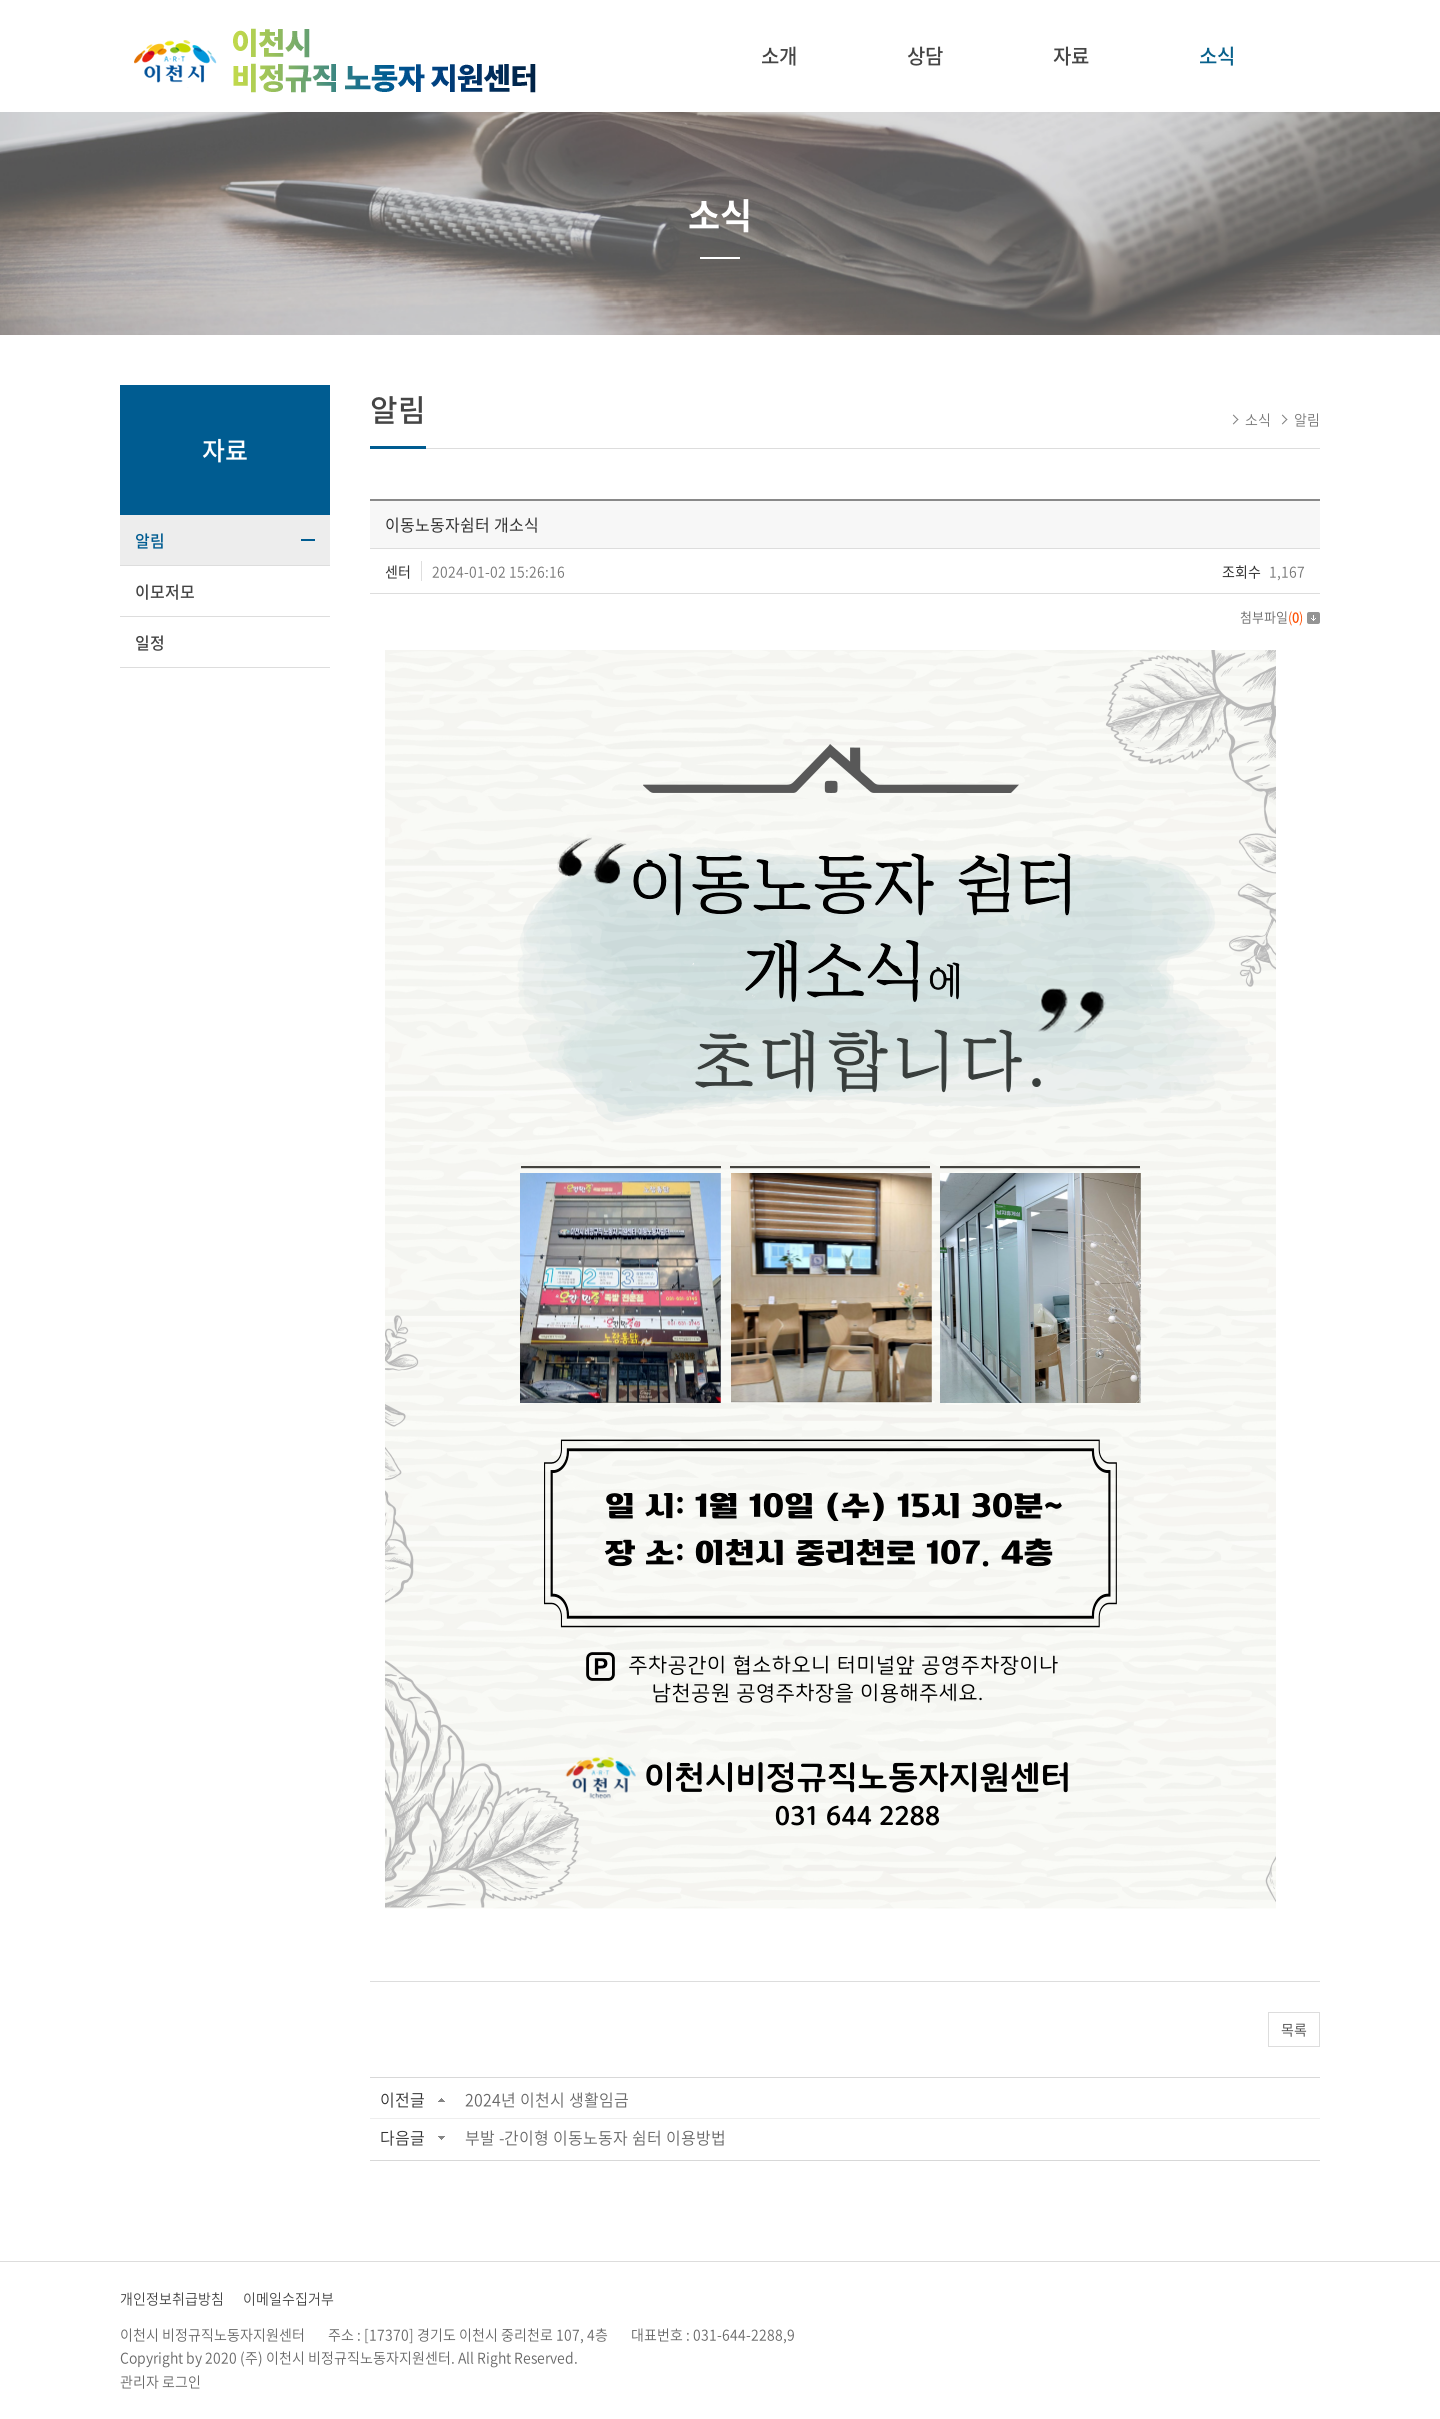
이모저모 (165, 591)
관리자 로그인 (160, 2381)
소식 (1217, 55)
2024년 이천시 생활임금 (547, 2099)
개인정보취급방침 (172, 2298)
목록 (1294, 2029)
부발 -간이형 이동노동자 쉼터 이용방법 (595, 2137)
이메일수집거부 (288, 2298)
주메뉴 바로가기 (0, 0)
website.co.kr (706, 2357)
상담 (925, 55)
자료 (1071, 55)
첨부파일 (1280, 616)
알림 (150, 540)
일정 (150, 642)
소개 (779, 55)
